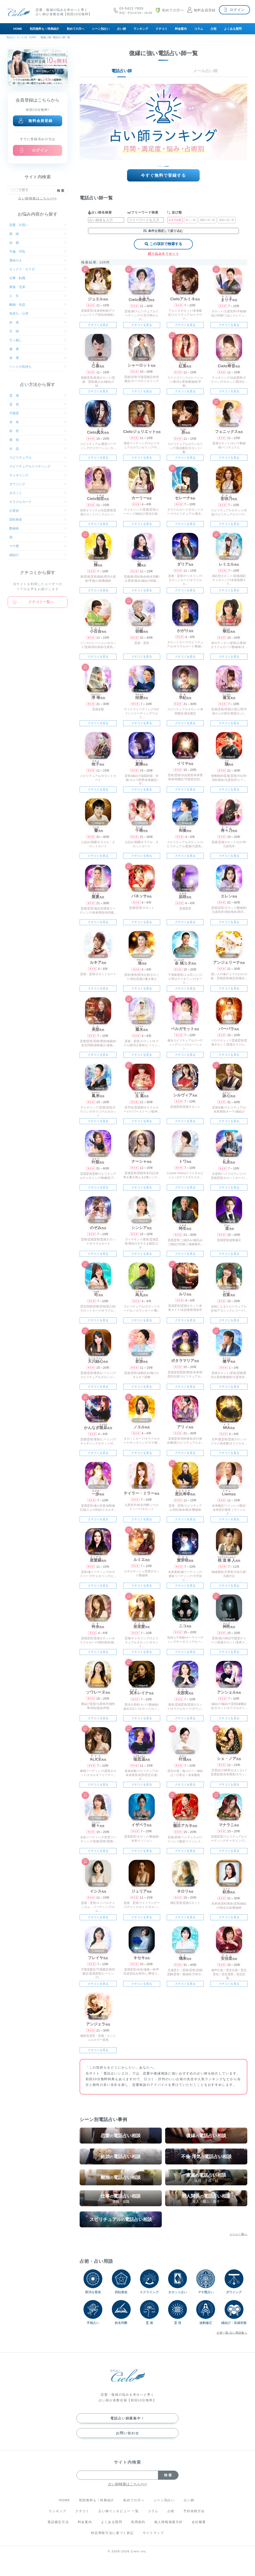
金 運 (37, 358)
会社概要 (199, 2522)
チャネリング (37, 475)
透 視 (37, 440)
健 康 (37, 349)
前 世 (37, 431)
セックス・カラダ (37, 269)
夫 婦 (37, 331)
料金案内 (181, 28)
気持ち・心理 (37, 313)
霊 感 (37, 395)
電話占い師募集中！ (127, 2418)
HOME (17, 28)
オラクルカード (37, 502)
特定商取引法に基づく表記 (112, 2533)
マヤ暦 (37, 546)
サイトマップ (153, 2533)
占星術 (37, 510)
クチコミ (161, 28)
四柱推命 (37, 519)
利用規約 (138, 2522)
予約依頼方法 (194, 2511)
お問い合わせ (127, 2433)
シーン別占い (101, 28)
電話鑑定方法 (58, 2522)
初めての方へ (75, 28)
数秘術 (37, 528)
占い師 (121, 28)
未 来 (37, 422)
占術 (213, 28)
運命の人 (37, 260)
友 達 (37, 322)
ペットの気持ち (37, 366)
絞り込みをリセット (163, 254)
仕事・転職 (37, 278)
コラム (198, 28)
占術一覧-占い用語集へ (232, 2332)
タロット (37, 493)
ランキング (140, 28)
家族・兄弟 (37, 287)
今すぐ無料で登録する (163, 175)
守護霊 (37, 413)
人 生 (37, 296)
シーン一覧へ (238, 2234)
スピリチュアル (37, 457)
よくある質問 (233, 28)
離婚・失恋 (37, 304)
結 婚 (37, 242)
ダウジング (37, 484)
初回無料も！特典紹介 (44, 28)
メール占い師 (205, 71)
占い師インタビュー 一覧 (118, 2511)
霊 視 (37, 404)
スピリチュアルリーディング (37, 466)
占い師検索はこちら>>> (37, 198)
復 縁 (37, 234)
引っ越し (37, 340)
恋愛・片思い (37, 225)
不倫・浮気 (37, 251)
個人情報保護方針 (168, 2522)
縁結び (37, 555)
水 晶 (37, 448)
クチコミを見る (98, 325)
